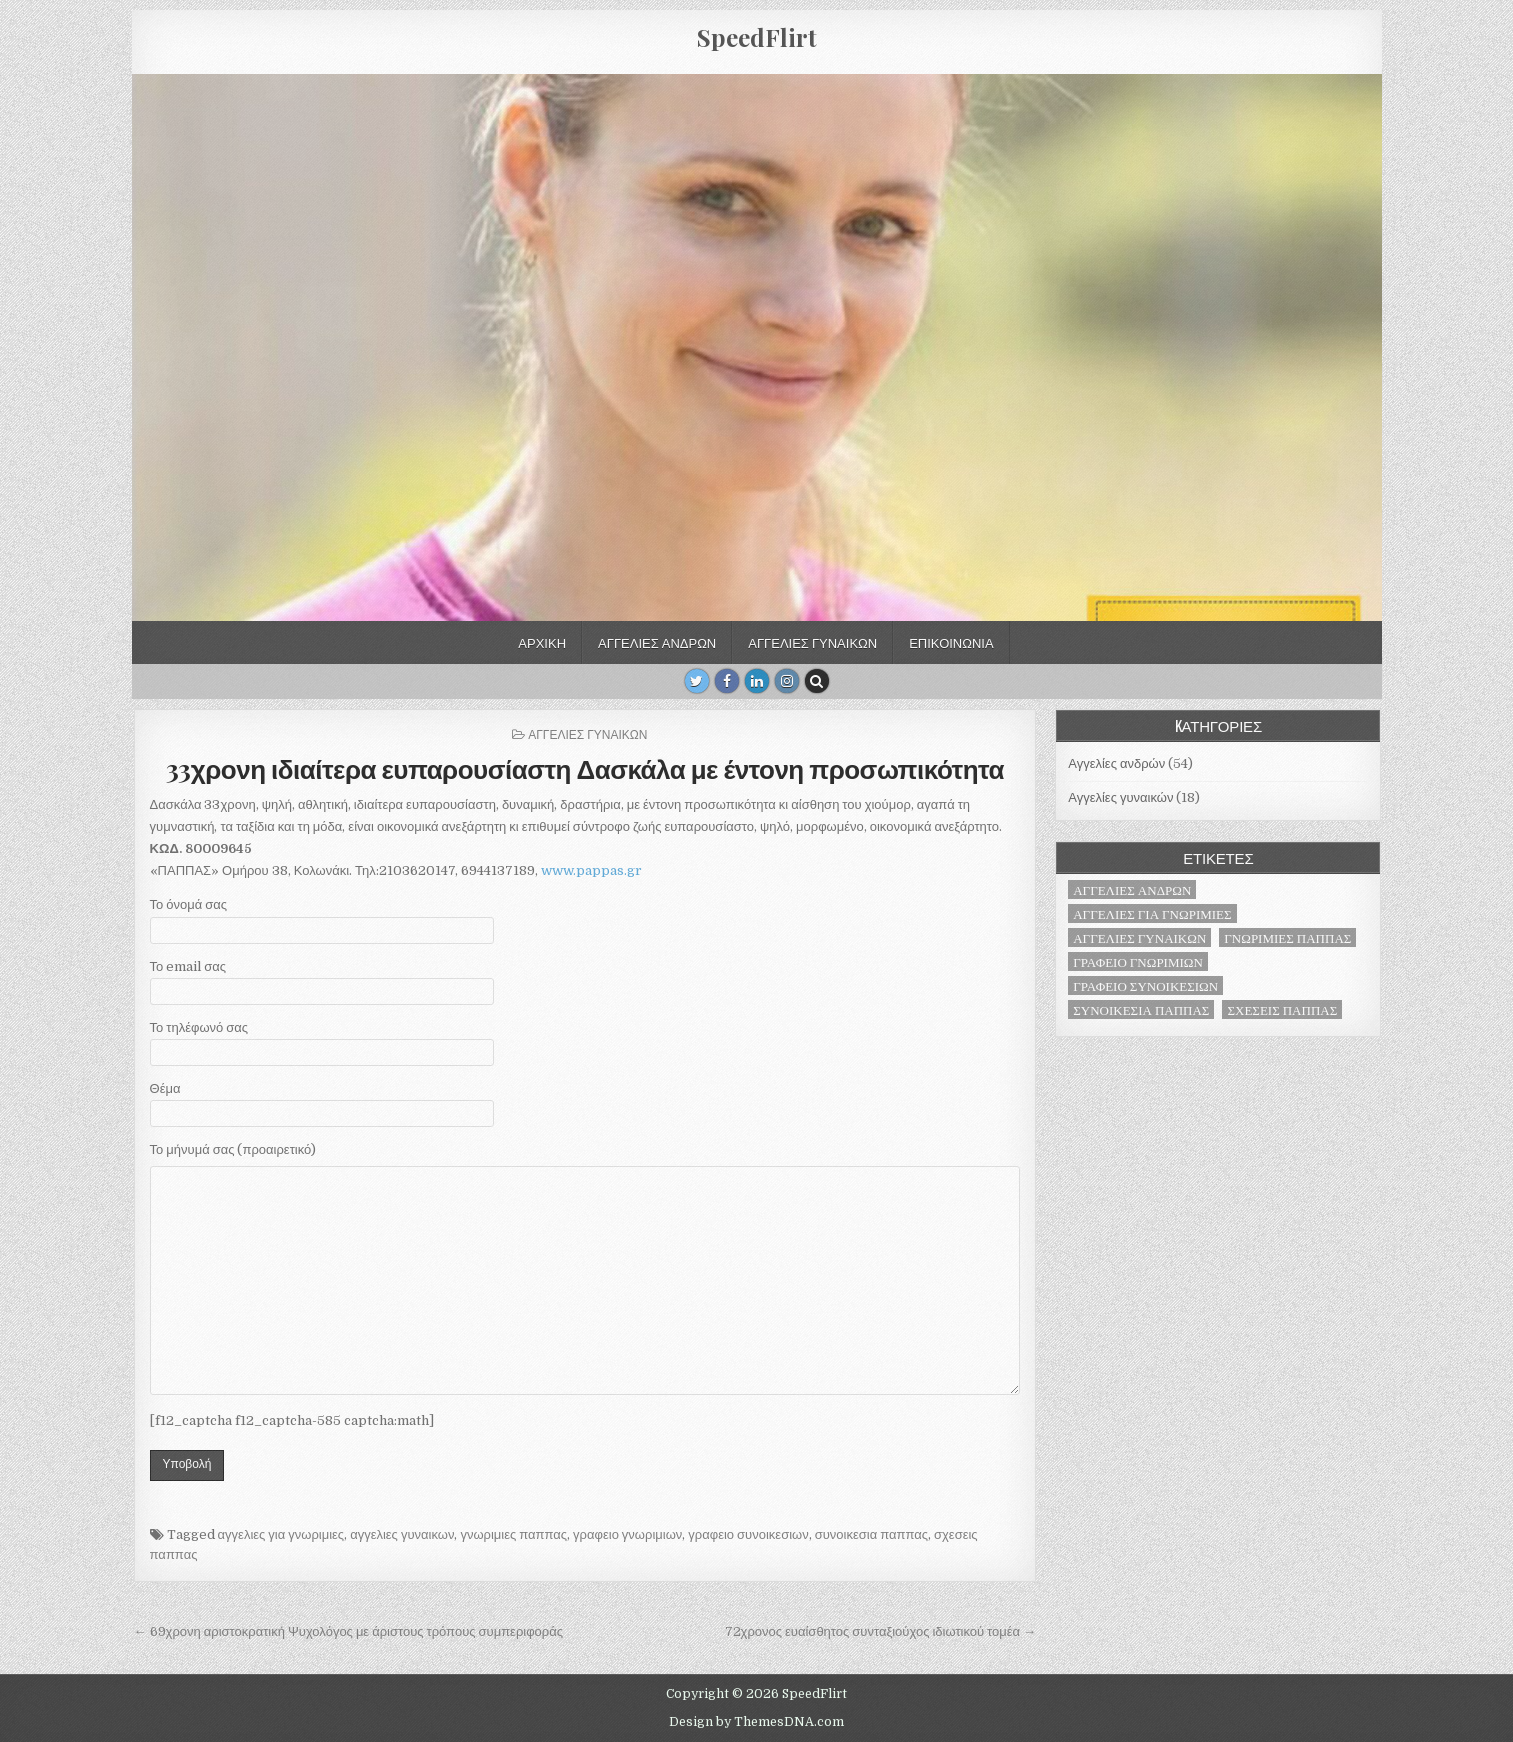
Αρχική (542, 642)
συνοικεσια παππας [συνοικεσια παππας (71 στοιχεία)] (1141, 1009)
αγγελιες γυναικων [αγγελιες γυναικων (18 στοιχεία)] (1139, 937)
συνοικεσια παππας (871, 1534)
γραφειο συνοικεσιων (748, 1534)
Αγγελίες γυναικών (812, 642)
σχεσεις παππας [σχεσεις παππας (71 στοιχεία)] (1282, 1009)
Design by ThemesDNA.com (756, 1722)
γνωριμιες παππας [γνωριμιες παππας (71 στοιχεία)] (1287, 937)
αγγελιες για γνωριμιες (281, 1534)
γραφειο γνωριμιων (627, 1534)
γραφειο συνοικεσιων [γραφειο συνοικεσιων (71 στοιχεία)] (1145, 985)
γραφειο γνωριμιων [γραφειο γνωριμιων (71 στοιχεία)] (1138, 961)
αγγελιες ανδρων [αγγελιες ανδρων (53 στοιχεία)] (1132, 889)
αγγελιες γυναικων (402, 1534)
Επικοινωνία (951, 642)
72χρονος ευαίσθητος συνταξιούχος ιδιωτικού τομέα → (880, 1631)
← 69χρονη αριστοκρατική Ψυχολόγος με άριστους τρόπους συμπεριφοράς (348, 1631)
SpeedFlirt (757, 37)
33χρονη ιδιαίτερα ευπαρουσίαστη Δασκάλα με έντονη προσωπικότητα (585, 768)
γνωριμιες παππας (513, 1534)
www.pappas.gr (591, 870)
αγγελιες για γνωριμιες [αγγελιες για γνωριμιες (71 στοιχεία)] (1152, 913)
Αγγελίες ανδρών (657, 642)
